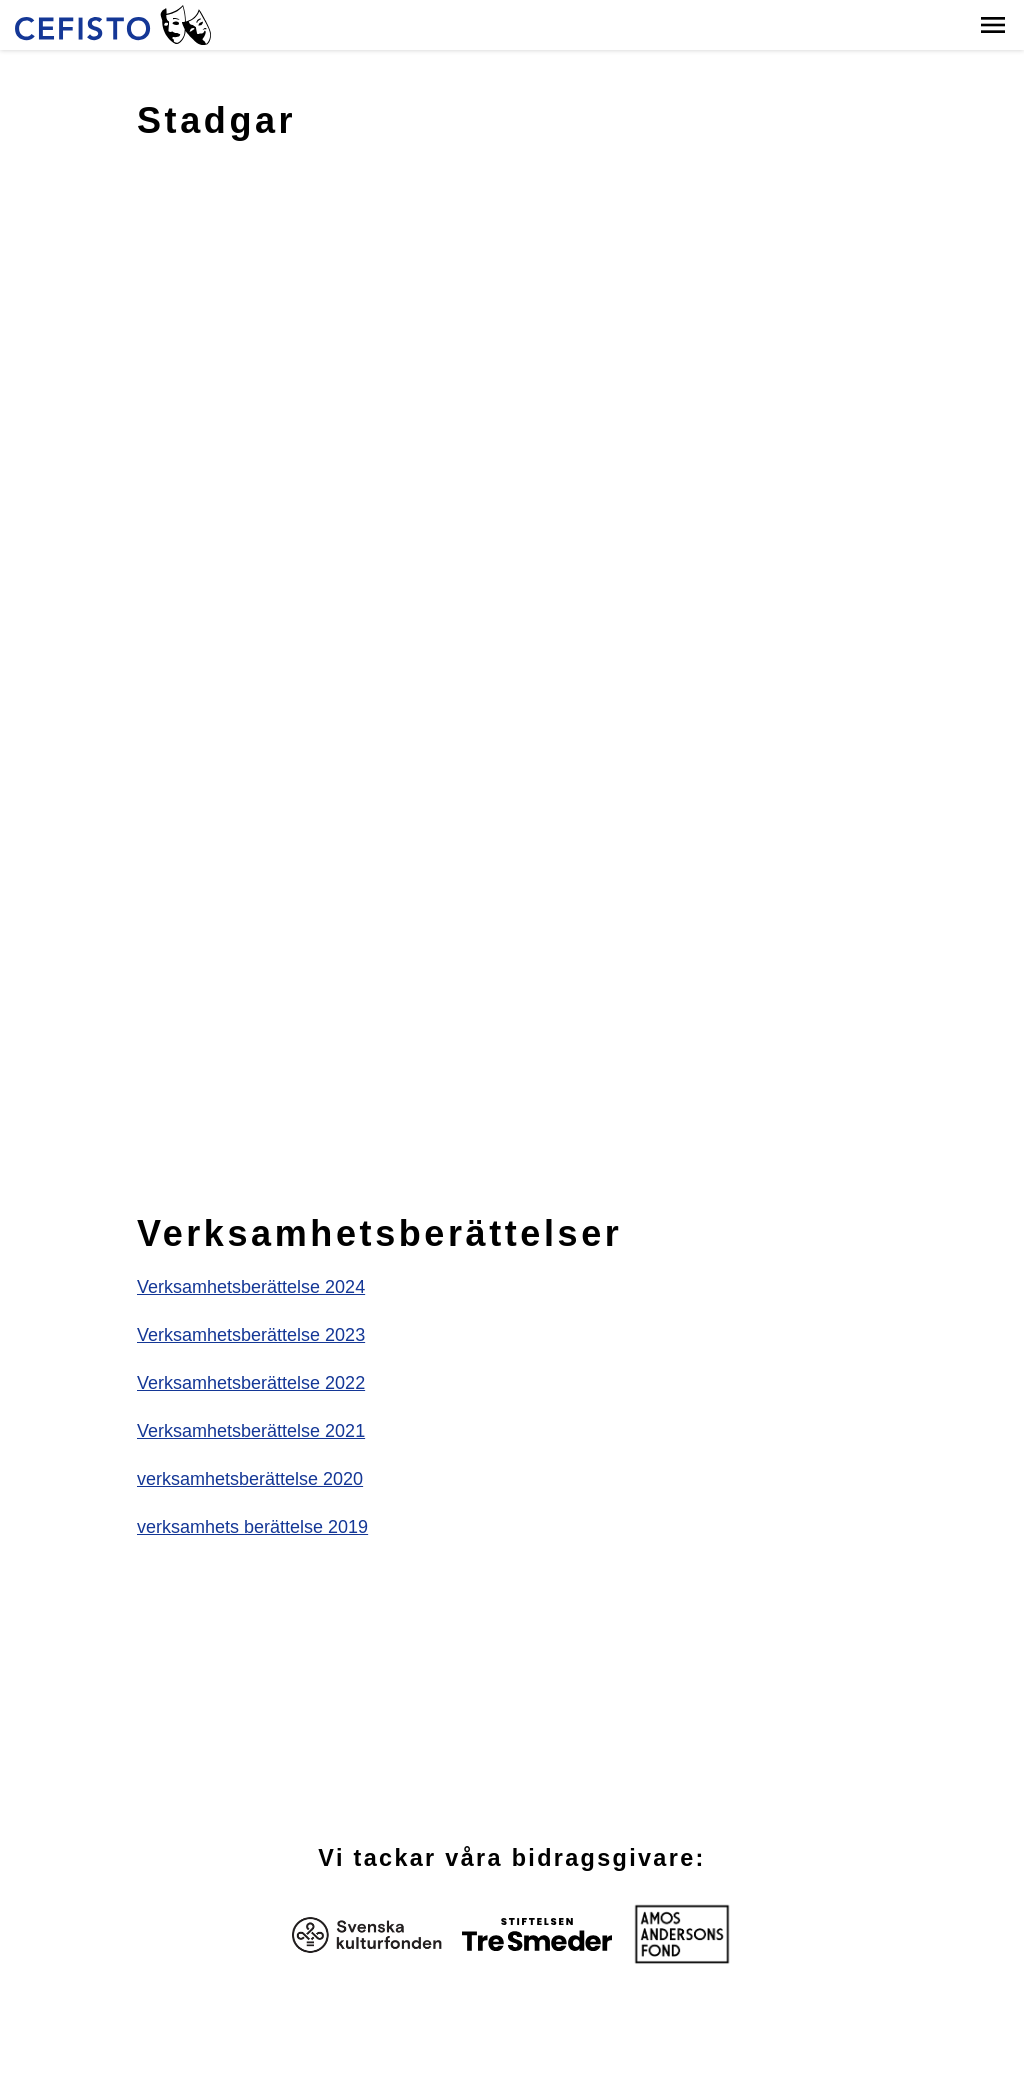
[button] (993, 25)
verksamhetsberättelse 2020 (250, 1479)
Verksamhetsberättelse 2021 (251, 1431)
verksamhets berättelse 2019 (252, 1527)
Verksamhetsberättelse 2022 (251, 1383)
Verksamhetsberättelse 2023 (251, 1335)
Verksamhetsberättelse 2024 (251, 1287)
